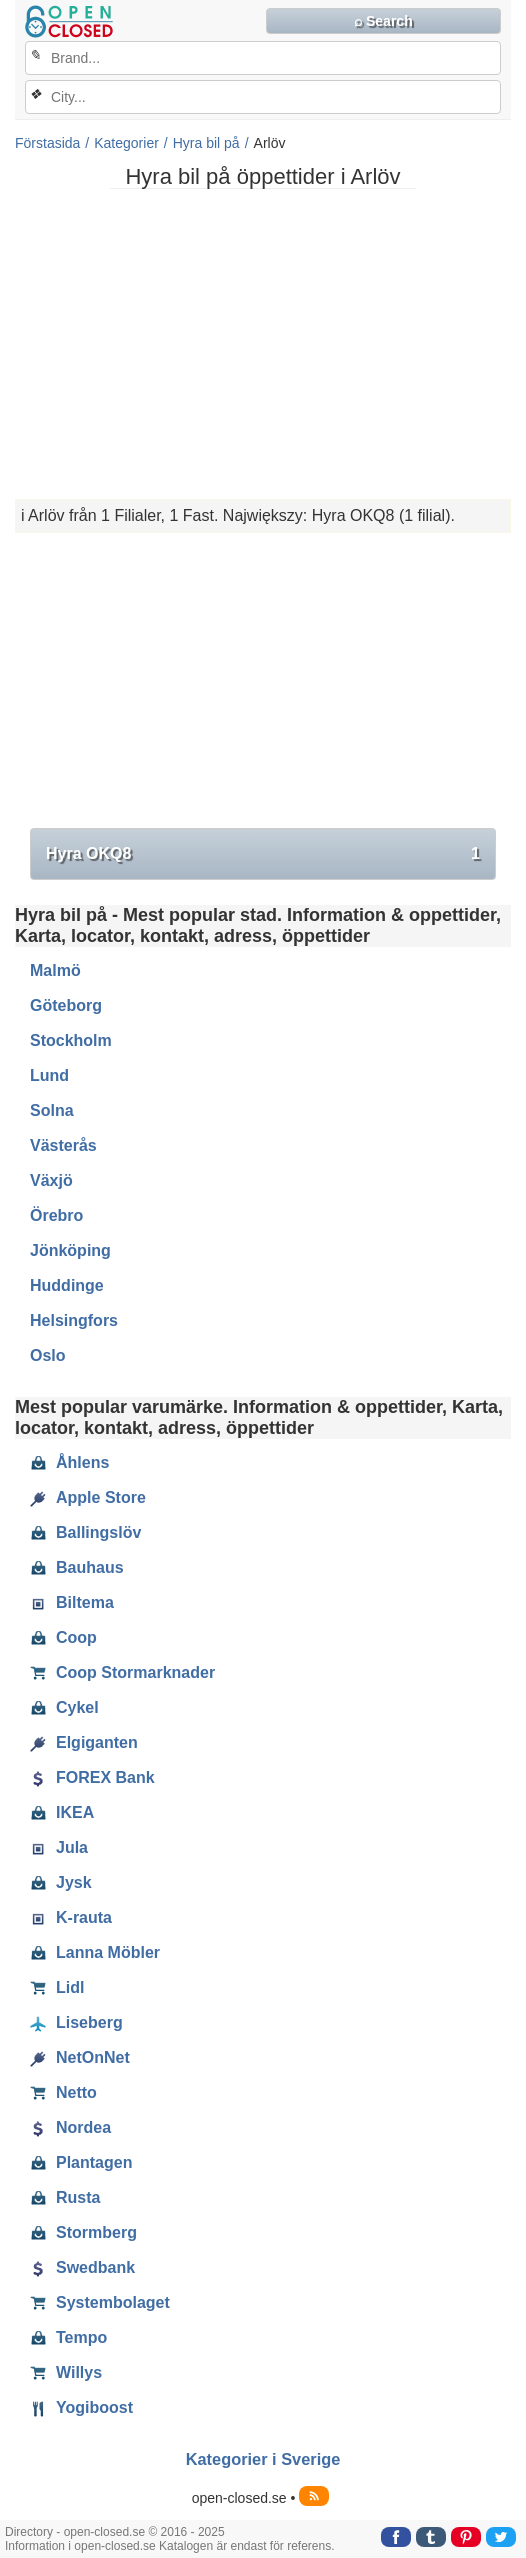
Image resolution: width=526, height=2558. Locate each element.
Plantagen (81, 2163)
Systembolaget (100, 2303)
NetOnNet (80, 2058)
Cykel (64, 1708)
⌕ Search (383, 21)
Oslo (48, 1355)
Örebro (56, 1215)
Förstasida (47, 143)
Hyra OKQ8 (263, 854)
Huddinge (67, 1285)
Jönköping (70, 1250)
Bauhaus (77, 1568)
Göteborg (66, 1005)
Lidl (57, 1988)
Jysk (61, 1883)
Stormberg (83, 2233)
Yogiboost (81, 2408)
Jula (59, 1848)
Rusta (65, 2198)
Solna (52, 1110)
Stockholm (71, 1040)
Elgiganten (84, 1743)
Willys (66, 2373)
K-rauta (71, 1918)
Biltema (72, 1603)
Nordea (70, 2128)
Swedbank (82, 2268)
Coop (63, 1638)
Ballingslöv (85, 1533)
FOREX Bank (92, 1778)
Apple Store (88, 1498)
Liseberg (76, 2023)
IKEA (62, 1813)
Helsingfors (74, 1320)
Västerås (63, 1145)
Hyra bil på (206, 143)
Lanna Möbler (95, 1953)
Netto (63, 2093)
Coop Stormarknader (122, 1673)
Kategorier (126, 143)
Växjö (51, 1180)
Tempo (68, 2338)
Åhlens (69, 1463)
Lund (49, 1075)
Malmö (55, 970)
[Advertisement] (263, 344)
